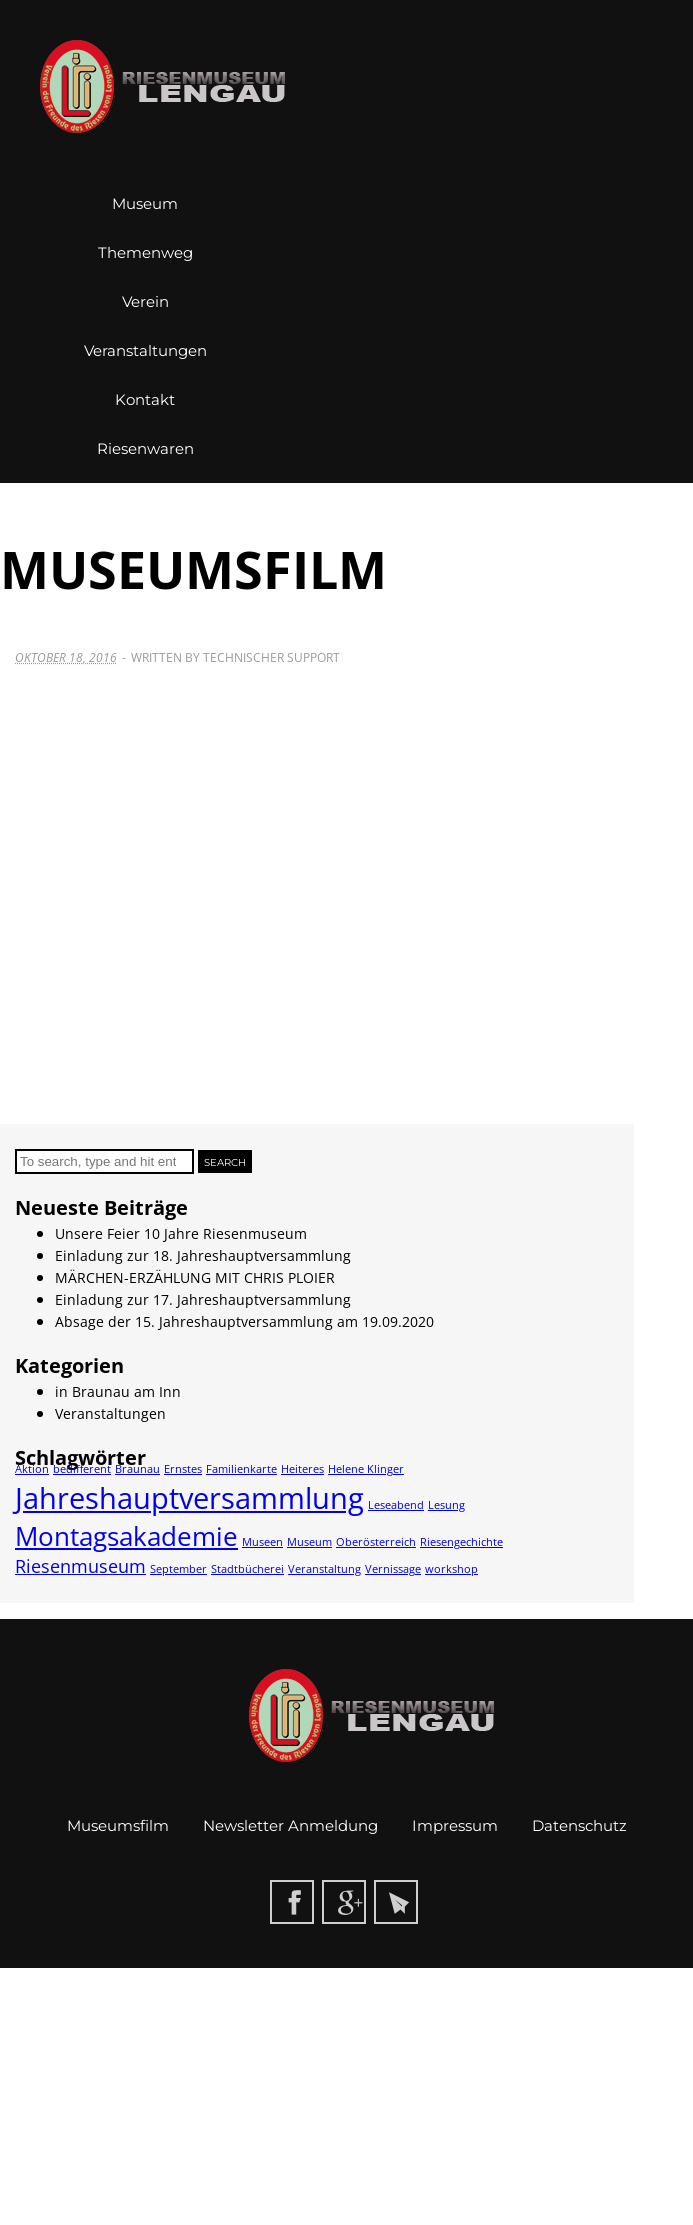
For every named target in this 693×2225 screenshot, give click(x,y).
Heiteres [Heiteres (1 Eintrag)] (302, 1469)
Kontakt (145, 399)
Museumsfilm (118, 1825)
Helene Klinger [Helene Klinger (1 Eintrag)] (366, 1469)
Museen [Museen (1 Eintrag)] (262, 1542)
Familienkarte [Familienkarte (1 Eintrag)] (241, 1469)
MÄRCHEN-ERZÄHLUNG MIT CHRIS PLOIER (195, 1277)
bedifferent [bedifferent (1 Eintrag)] (82, 1469)
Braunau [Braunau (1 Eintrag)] (137, 1469)
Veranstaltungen (145, 350)
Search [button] (225, 1162)
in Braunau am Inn (118, 1391)
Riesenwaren (145, 448)
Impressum (455, 1825)
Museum (145, 203)
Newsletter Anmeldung (290, 1825)
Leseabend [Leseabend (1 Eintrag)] (396, 1505)
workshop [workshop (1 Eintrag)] (451, 1569)
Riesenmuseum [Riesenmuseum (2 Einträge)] (80, 1566)
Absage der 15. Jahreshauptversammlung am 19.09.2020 (244, 1321)
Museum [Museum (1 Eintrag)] (309, 1542)
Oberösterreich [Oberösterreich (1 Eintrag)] (376, 1542)
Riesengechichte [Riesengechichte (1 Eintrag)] (461, 1542)
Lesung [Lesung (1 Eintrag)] (446, 1505)
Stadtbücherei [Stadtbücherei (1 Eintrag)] (247, 1569)
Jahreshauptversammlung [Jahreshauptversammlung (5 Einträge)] (189, 1498)
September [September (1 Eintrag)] (178, 1569)
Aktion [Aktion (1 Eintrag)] (32, 1469)
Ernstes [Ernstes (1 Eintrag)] (183, 1469)
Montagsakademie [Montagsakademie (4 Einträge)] (126, 1536)
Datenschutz (579, 1825)
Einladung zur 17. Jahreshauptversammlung (203, 1299)
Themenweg (145, 252)
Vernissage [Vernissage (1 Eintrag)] (393, 1569)
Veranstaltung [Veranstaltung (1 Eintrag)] (324, 1569)
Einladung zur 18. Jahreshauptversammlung (203, 1255)
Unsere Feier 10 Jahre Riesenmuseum (181, 1233)
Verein (145, 301)
